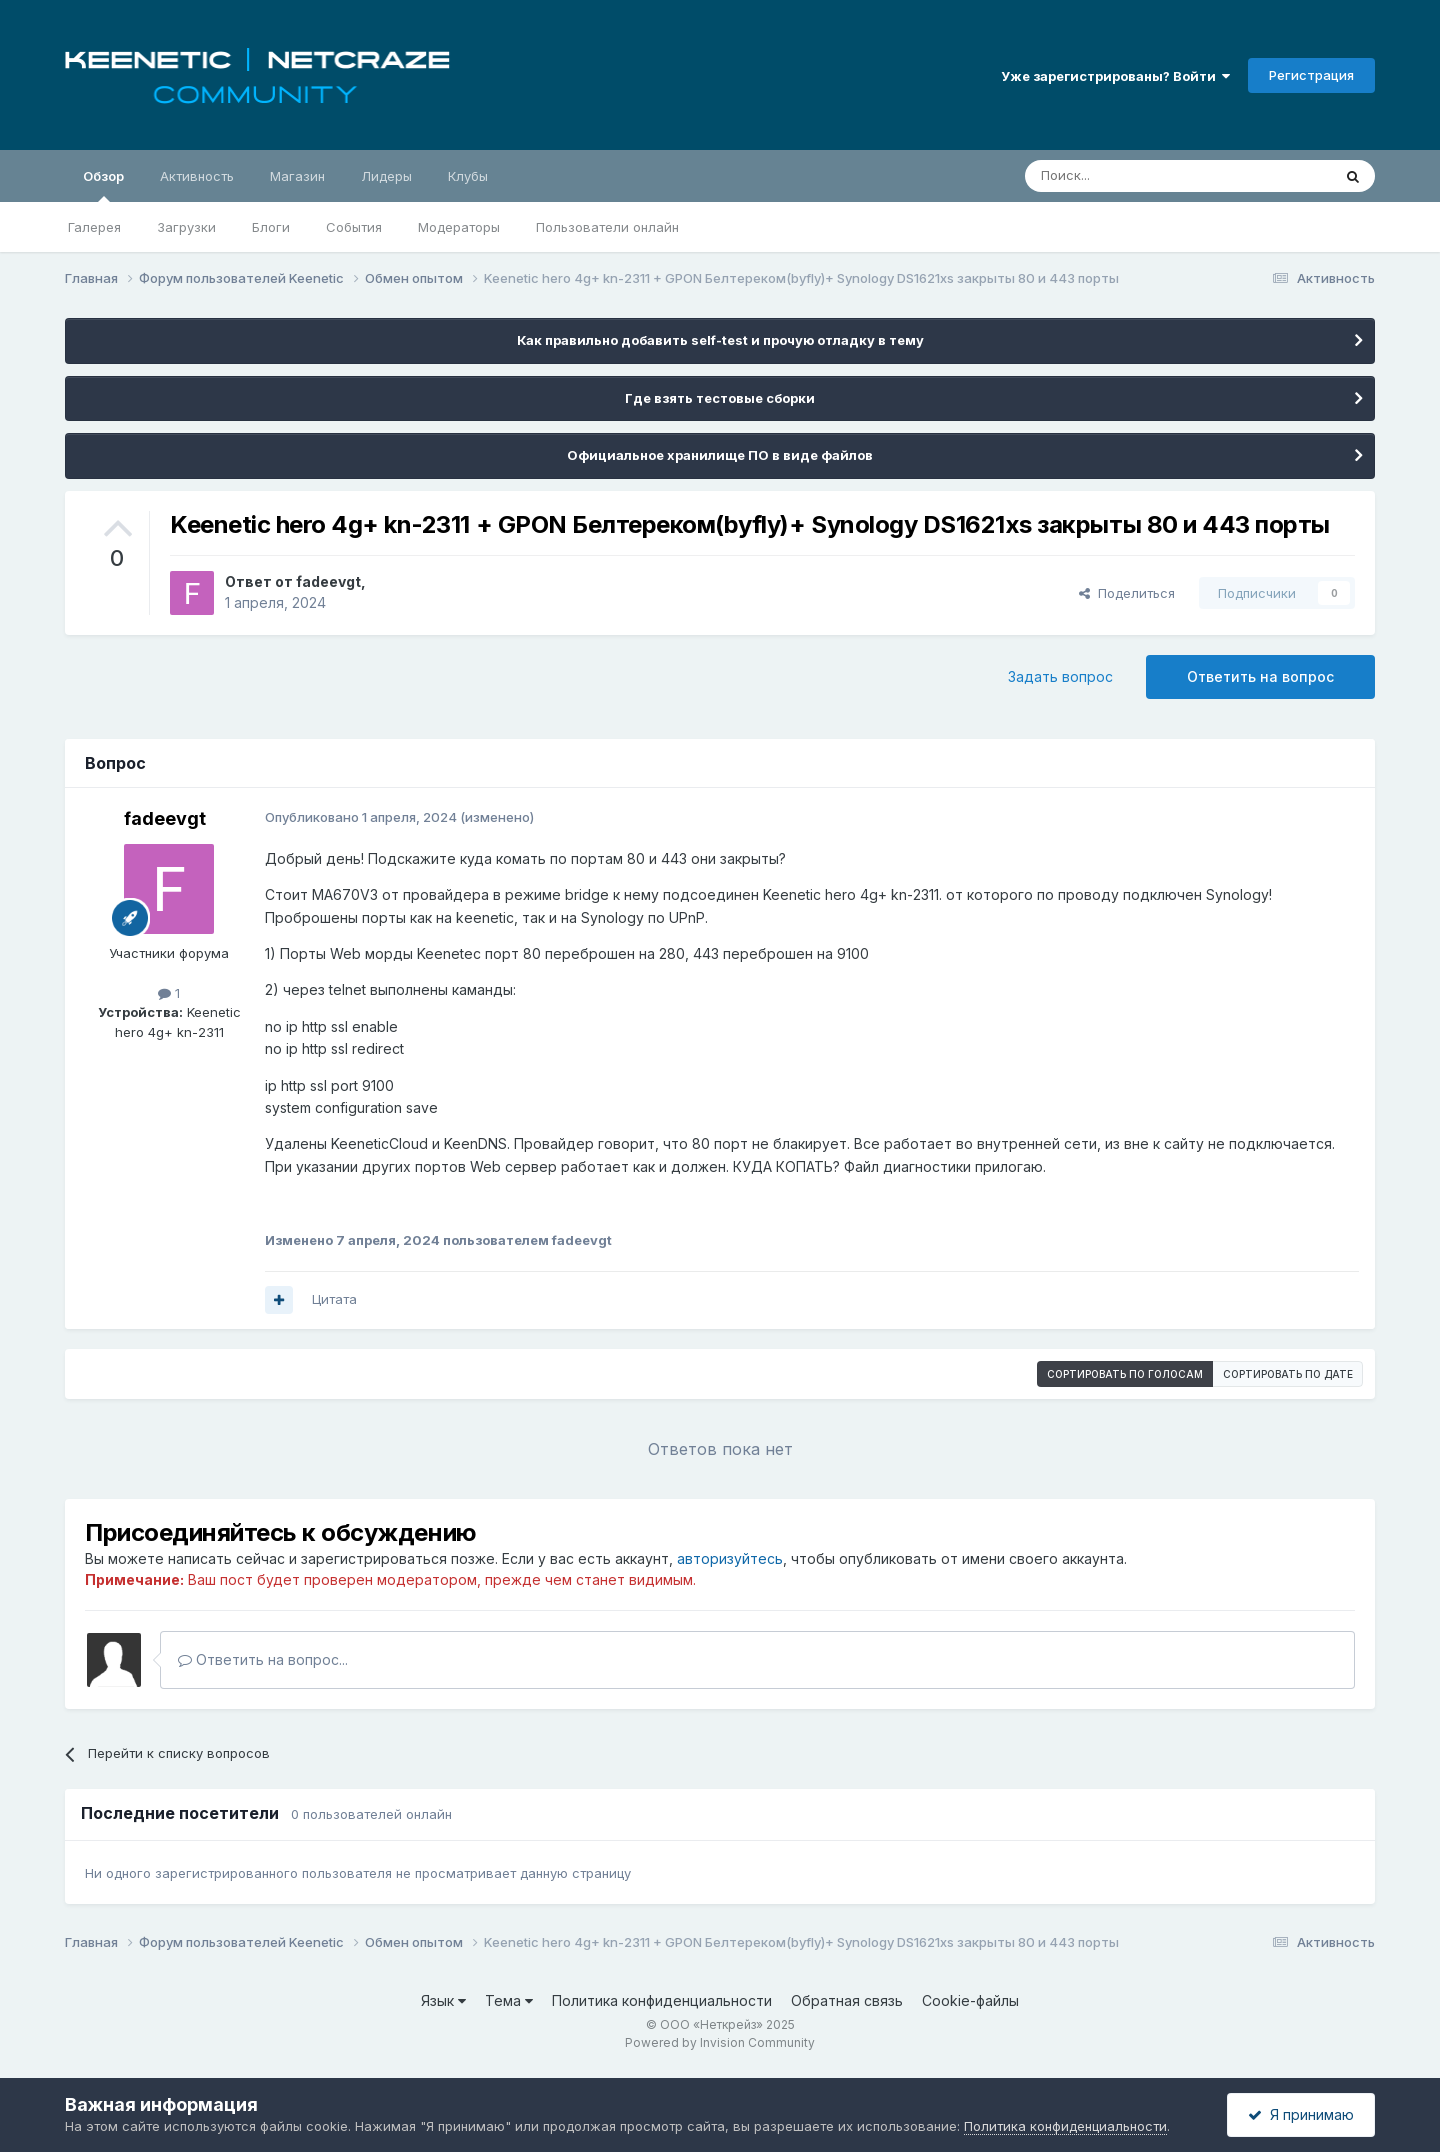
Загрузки (186, 227)
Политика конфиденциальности (662, 2000)
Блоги (271, 227)
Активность (197, 176)
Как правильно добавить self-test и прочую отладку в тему (720, 340)
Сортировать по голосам (1125, 1374)
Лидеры (386, 176)
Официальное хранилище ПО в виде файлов (720, 455)
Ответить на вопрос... (263, 1659)
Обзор (103, 185)
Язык (443, 2000)
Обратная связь (847, 2000)
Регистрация (1311, 75)
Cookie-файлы (970, 2000)
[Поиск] (1132, 176)
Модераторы (459, 227)
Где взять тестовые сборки (720, 398)
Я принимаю (1301, 2114)
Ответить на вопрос (1260, 676)
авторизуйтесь (730, 1558)
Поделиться (1127, 593)
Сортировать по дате (1288, 1374)
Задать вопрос (1060, 676)
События (354, 227)
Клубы (468, 176)
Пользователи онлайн (607, 227)
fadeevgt (328, 581)
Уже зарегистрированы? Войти (1115, 76)
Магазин (297, 176)
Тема (509, 2000)
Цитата (334, 1299)
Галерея (94, 227)
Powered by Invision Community (720, 2042)
